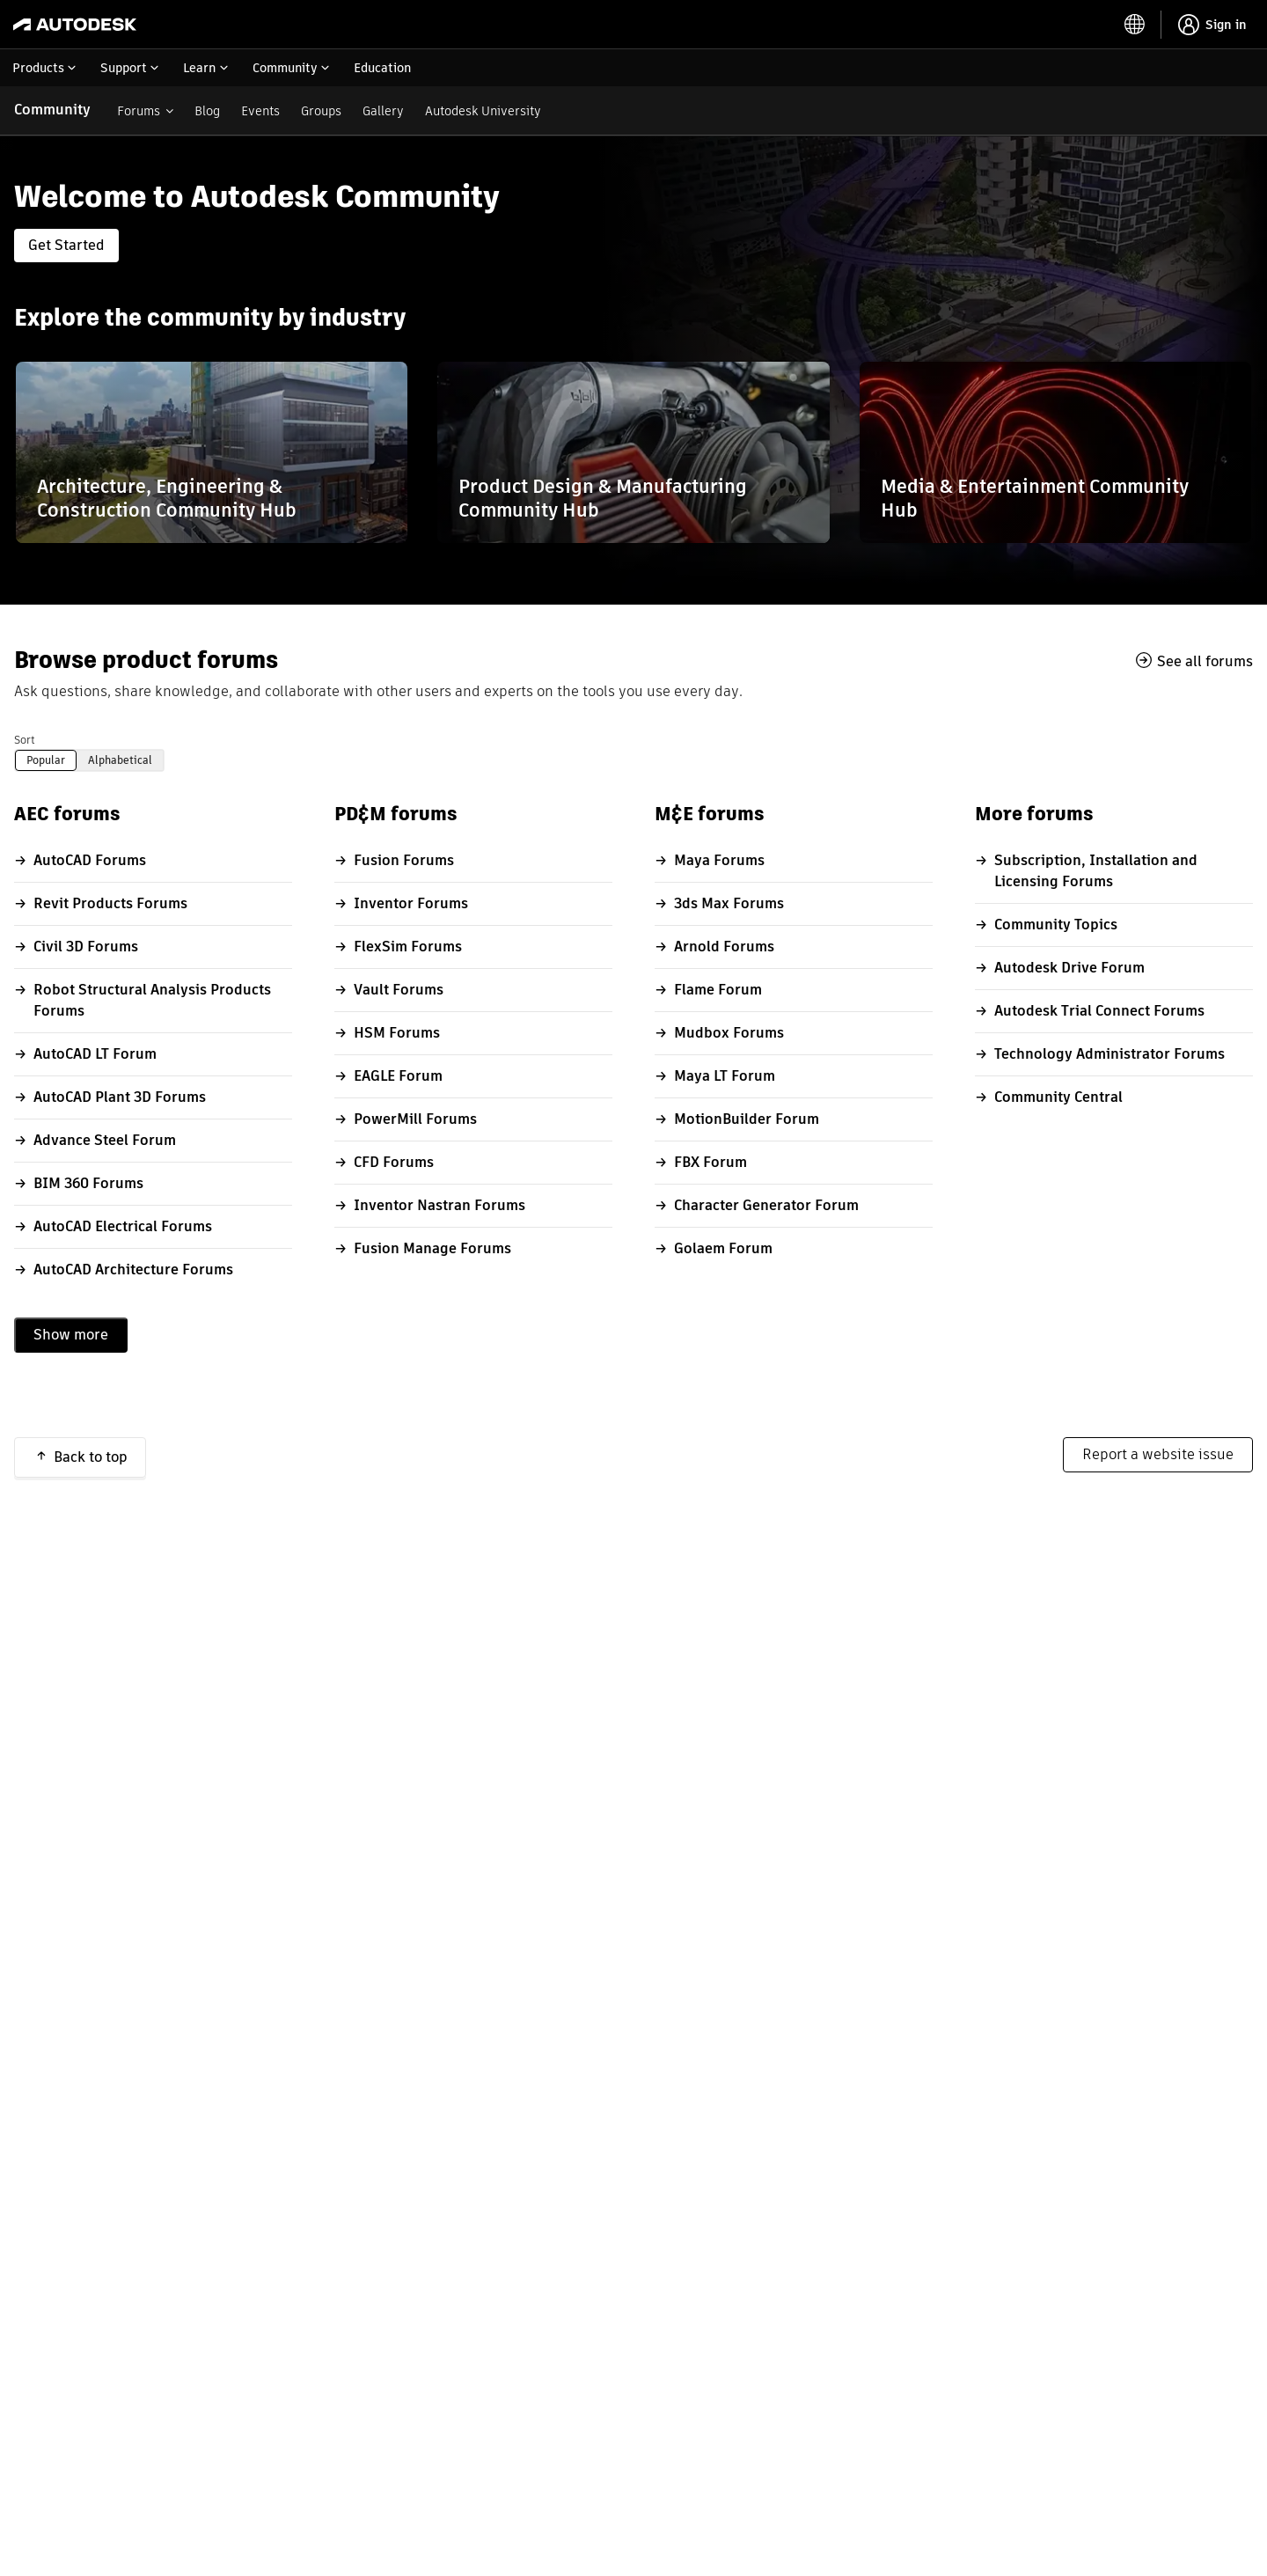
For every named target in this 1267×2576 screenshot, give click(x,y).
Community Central (1058, 1097)
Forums (138, 111)
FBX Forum (710, 1162)
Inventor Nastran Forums (439, 1205)
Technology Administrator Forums (1109, 1054)
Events (260, 111)
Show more (70, 1335)
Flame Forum (718, 990)
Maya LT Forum (724, 1076)
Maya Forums (719, 860)
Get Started (66, 245)
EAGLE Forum (398, 1076)
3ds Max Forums (729, 903)
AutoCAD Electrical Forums (122, 1226)
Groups (321, 111)
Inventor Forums (411, 903)
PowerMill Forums (415, 1119)
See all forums (1205, 661)
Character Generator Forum (766, 1205)
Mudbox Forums (729, 1033)
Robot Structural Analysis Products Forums (152, 1000)
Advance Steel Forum (104, 1140)
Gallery (383, 111)
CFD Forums (394, 1162)
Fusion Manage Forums (432, 1248)
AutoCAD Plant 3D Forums (119, 1097)
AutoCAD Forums (89, 860)
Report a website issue (1158, 1454)
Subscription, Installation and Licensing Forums (1095, 871)
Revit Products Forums (110, 903)
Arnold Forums (724, 946)
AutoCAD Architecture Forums (133, 1269)
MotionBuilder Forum (746, 1119)
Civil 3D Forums (85, 946)
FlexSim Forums (408, 946)
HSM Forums (397, 1033)
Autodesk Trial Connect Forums (1099, 1011)
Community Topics (1055, 924)
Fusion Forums (404, 860)
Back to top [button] (91, 1457)
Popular (45, 759)
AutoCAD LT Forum (95, 1054)
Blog (207, 111)
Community (52, 109)
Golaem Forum (723, 1248)
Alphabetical (120, 759)
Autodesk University (483, 111)
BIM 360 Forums (88, 1183)
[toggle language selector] (1135, 24)
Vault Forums (398, 990)
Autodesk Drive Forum (1069, 968)
